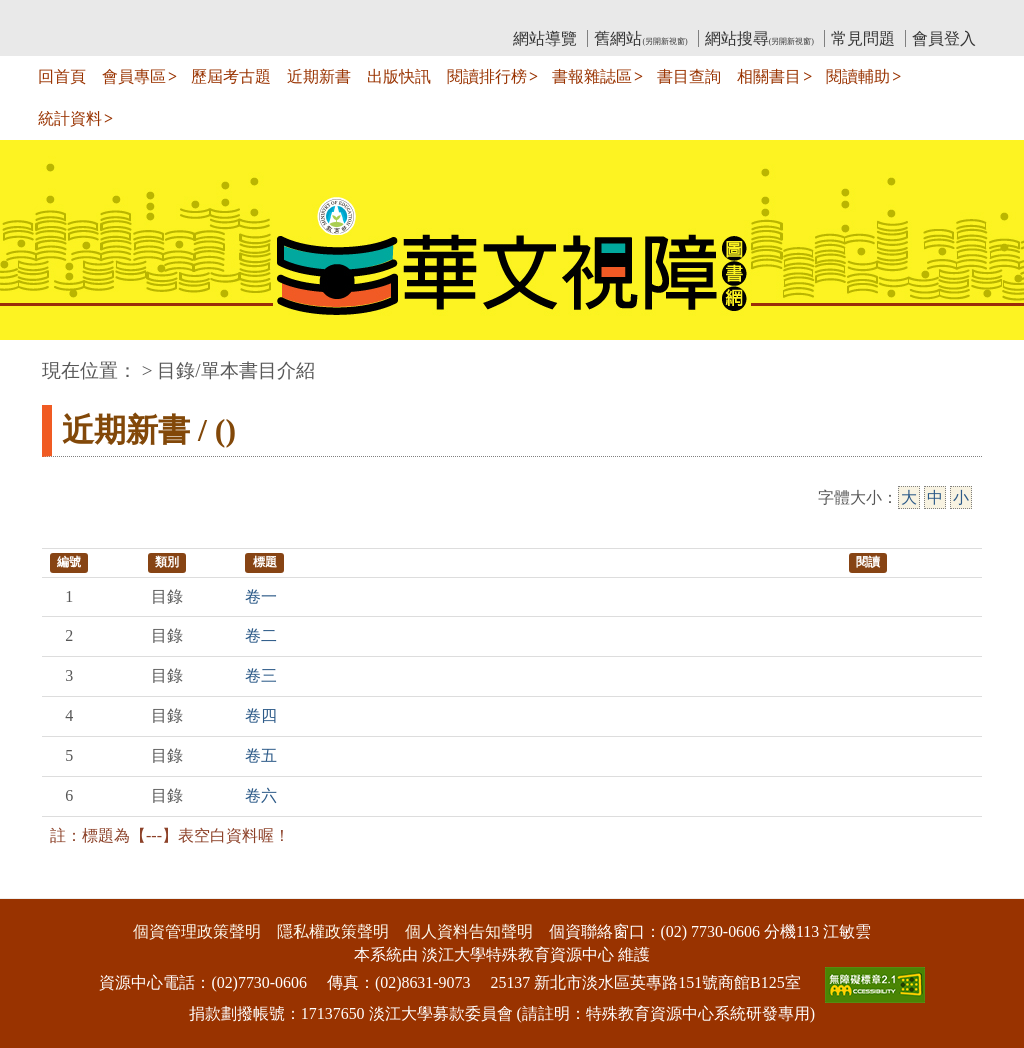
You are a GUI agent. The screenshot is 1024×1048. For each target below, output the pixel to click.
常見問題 (863, 38)
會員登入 (944, 38)
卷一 (261, 596)
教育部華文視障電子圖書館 (219, 15)
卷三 (261, 675)
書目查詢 (689, 76)
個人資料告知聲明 (469, 931)
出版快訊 (399, 76)
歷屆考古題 (231, 76)
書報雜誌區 (592, 76)
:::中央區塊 (38, 360)
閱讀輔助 (858, 76)
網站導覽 (545, 38)
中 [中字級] (935, 497)
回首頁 (62, 76)
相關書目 (769, 76)
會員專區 (134, 76)
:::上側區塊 (80, 15)
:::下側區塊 (38, 885)
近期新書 (319, 76)
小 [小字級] (961, 497)
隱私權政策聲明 (333, 931)
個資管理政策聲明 (197, 931)
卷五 (261, 755)
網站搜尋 (759, 38)
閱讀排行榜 (487, 76)
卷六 (261, 795)
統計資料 (70, 118)
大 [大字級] (909, 497)
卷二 (261, 635)
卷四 (261, 715)
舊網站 (640, 38)
